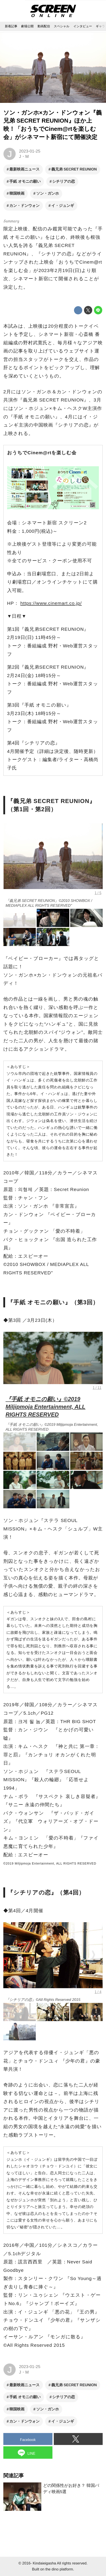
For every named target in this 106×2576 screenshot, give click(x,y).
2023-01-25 (29, 151)
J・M (24, 156)
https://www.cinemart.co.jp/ (51, 603)
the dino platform (59, 2569)
